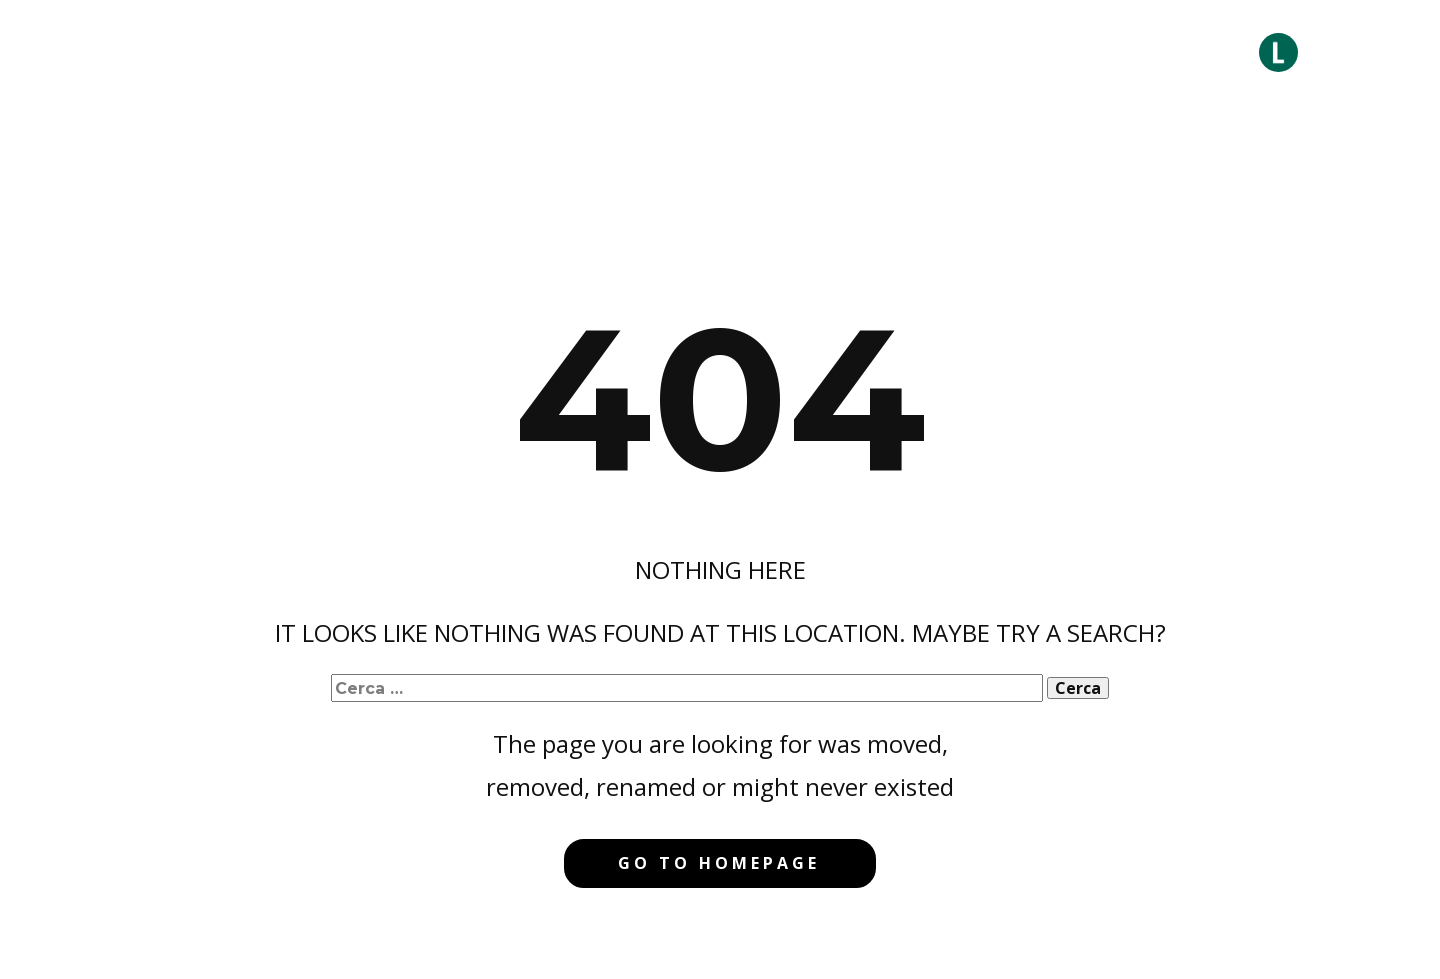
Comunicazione (724, 52)
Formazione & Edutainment (1100, 52)
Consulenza (590, 52)
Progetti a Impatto (888, 52)
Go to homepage (719, 863)
